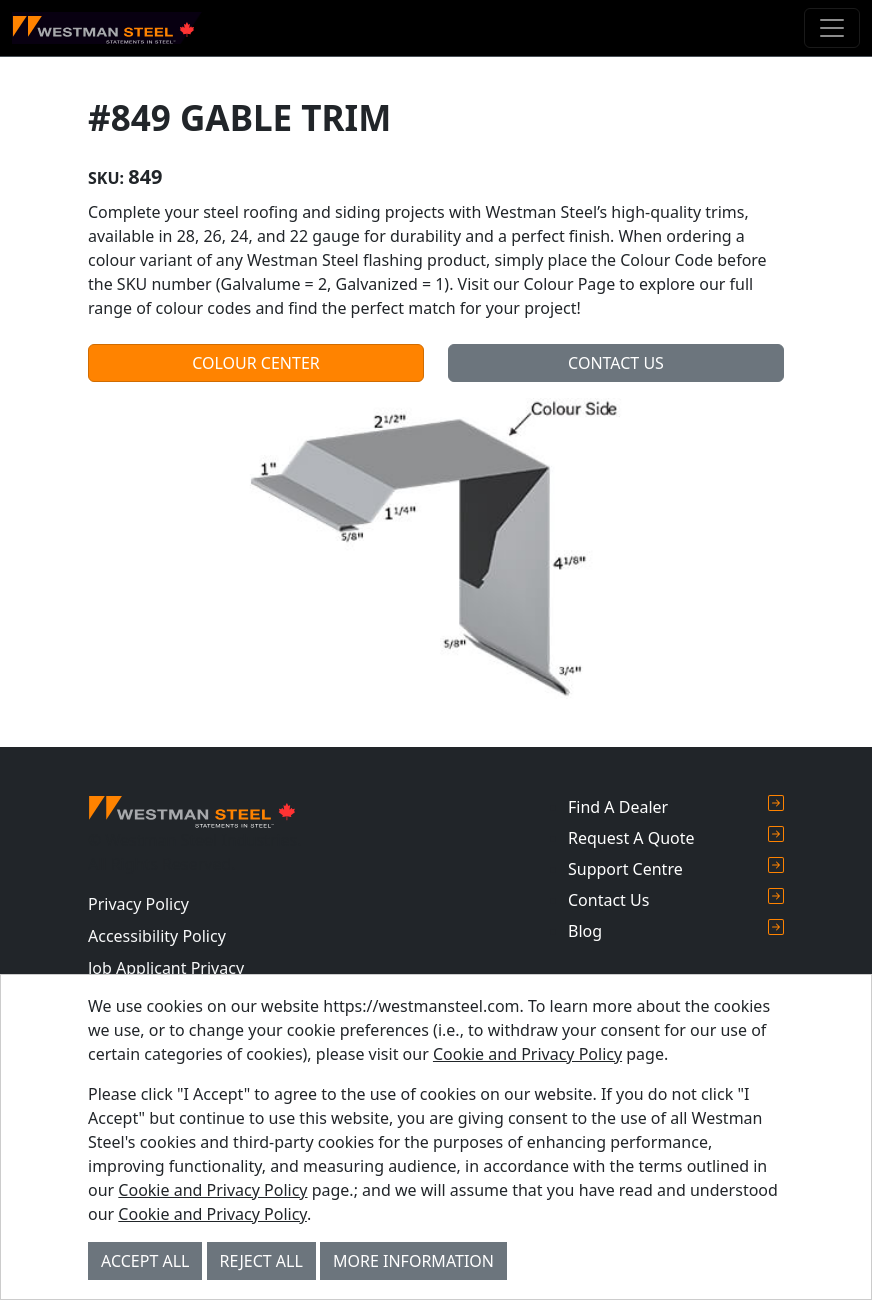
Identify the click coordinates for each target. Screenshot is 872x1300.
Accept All (145, 1261)
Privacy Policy (138, 904)
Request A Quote (676, 837)
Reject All (261, 1261)
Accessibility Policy (157, 936)
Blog (676, 930)
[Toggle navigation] (832, 28)
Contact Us (616, 363)
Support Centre (676, 868)
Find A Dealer (676, 806)
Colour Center (256, 363)
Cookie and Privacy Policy (527, 1054)
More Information (413, 1261)
